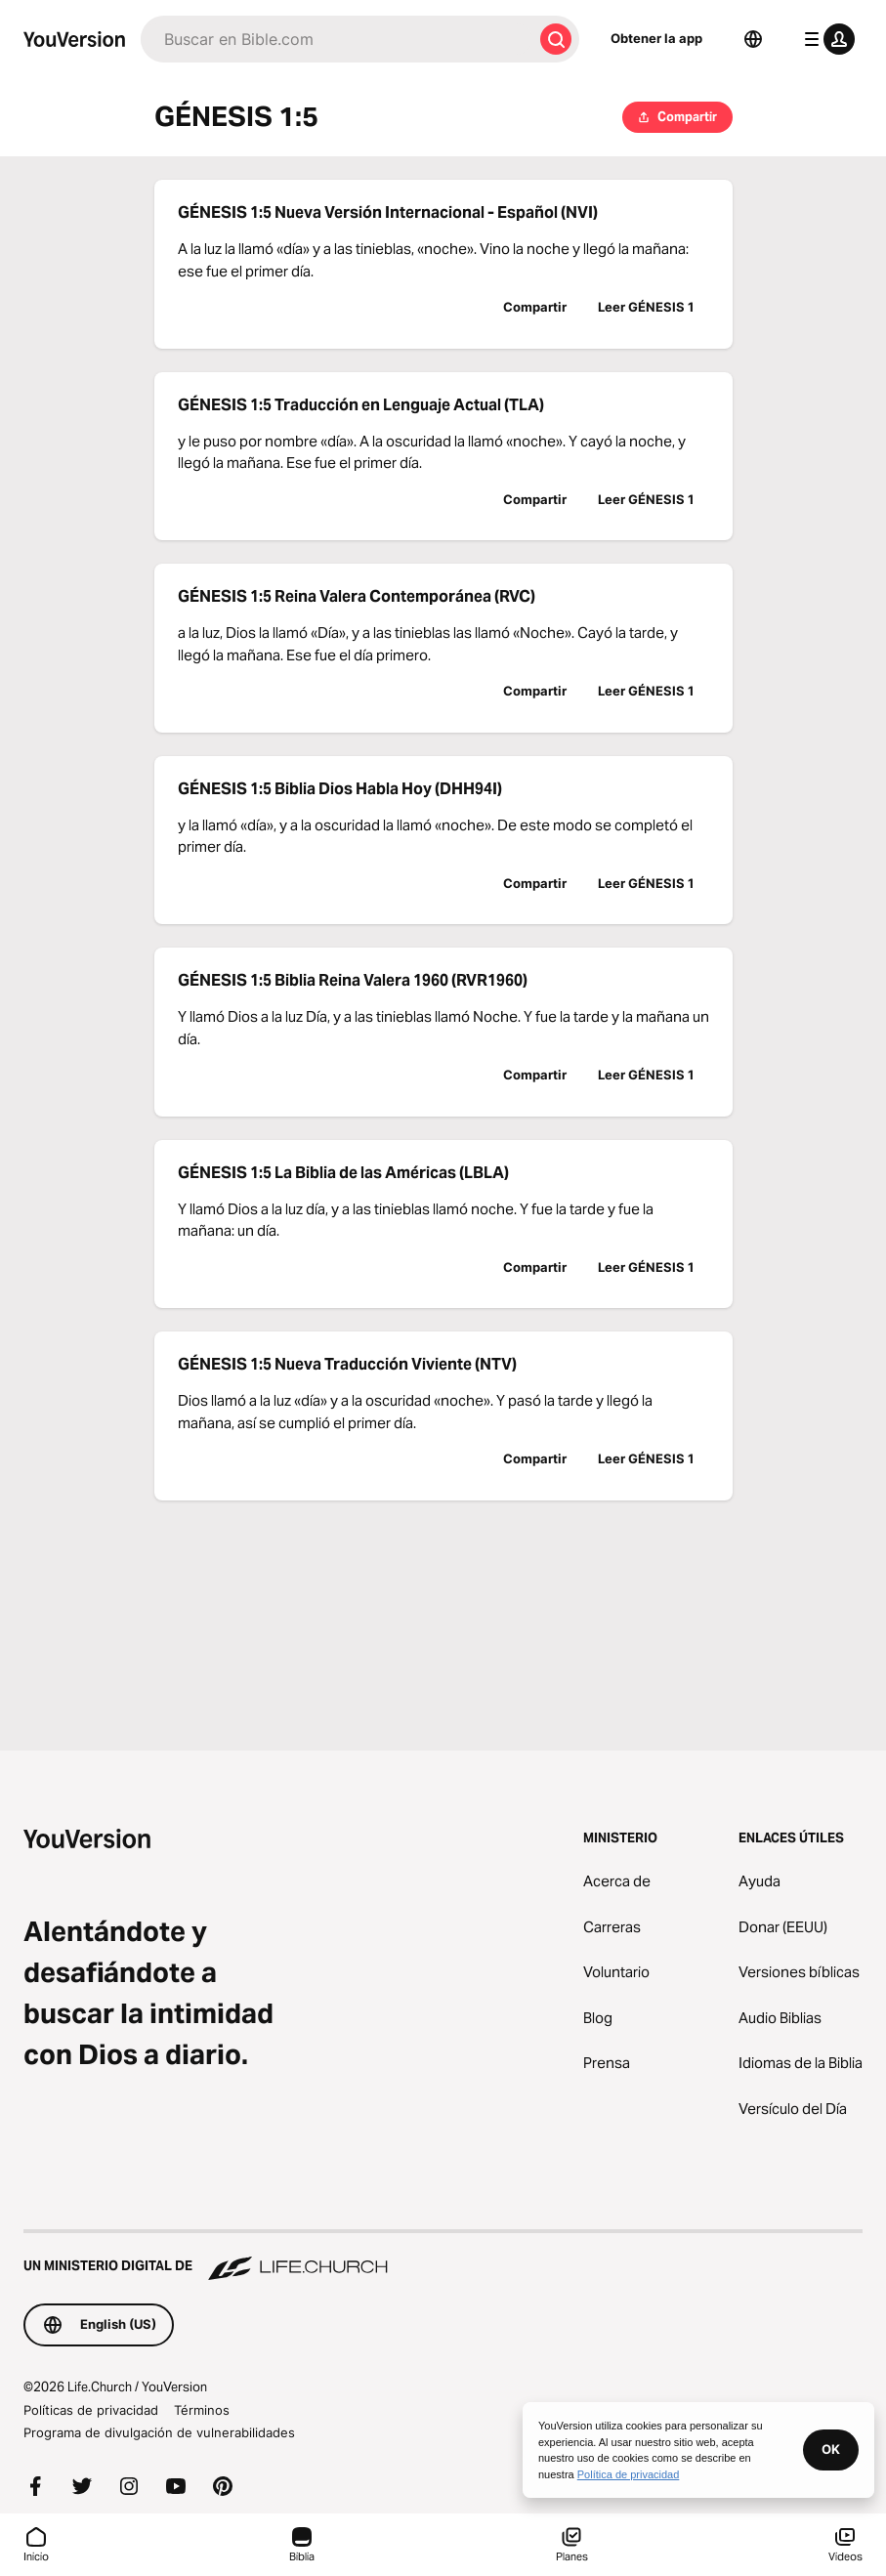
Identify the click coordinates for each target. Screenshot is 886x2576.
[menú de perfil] (825, 39)
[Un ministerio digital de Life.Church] (443, 2256)
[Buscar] (336, 39)
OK (831, 2449)
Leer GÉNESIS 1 (646, 307)
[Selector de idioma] (753, 39)
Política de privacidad (628, 2474)
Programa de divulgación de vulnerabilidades (159, 2432)
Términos (202, 2410)
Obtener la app (656, 38)
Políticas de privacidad (90, 2410)
